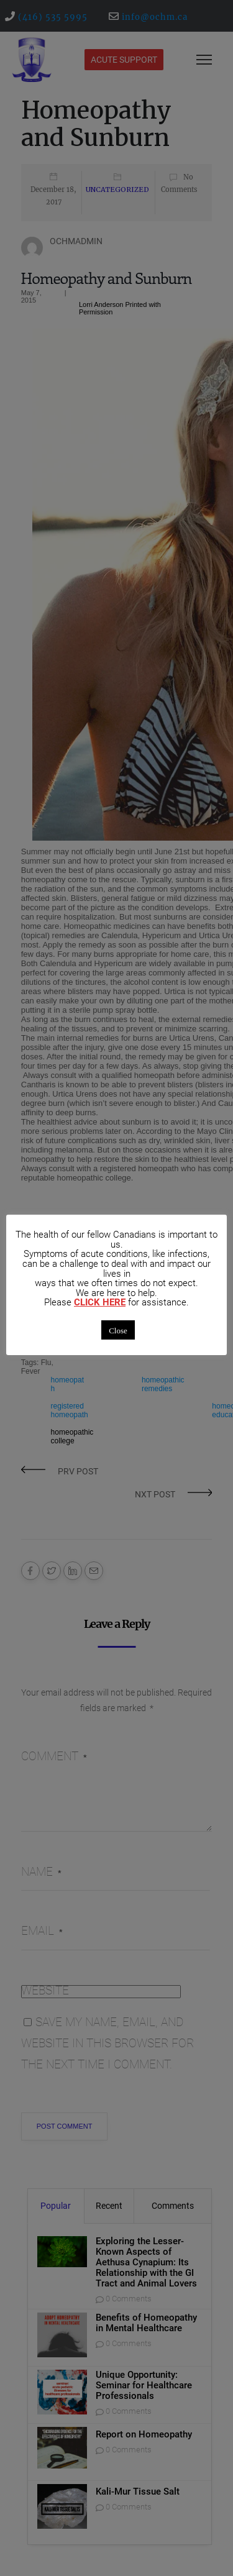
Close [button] (118, 1330)
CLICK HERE (100, 1302)
